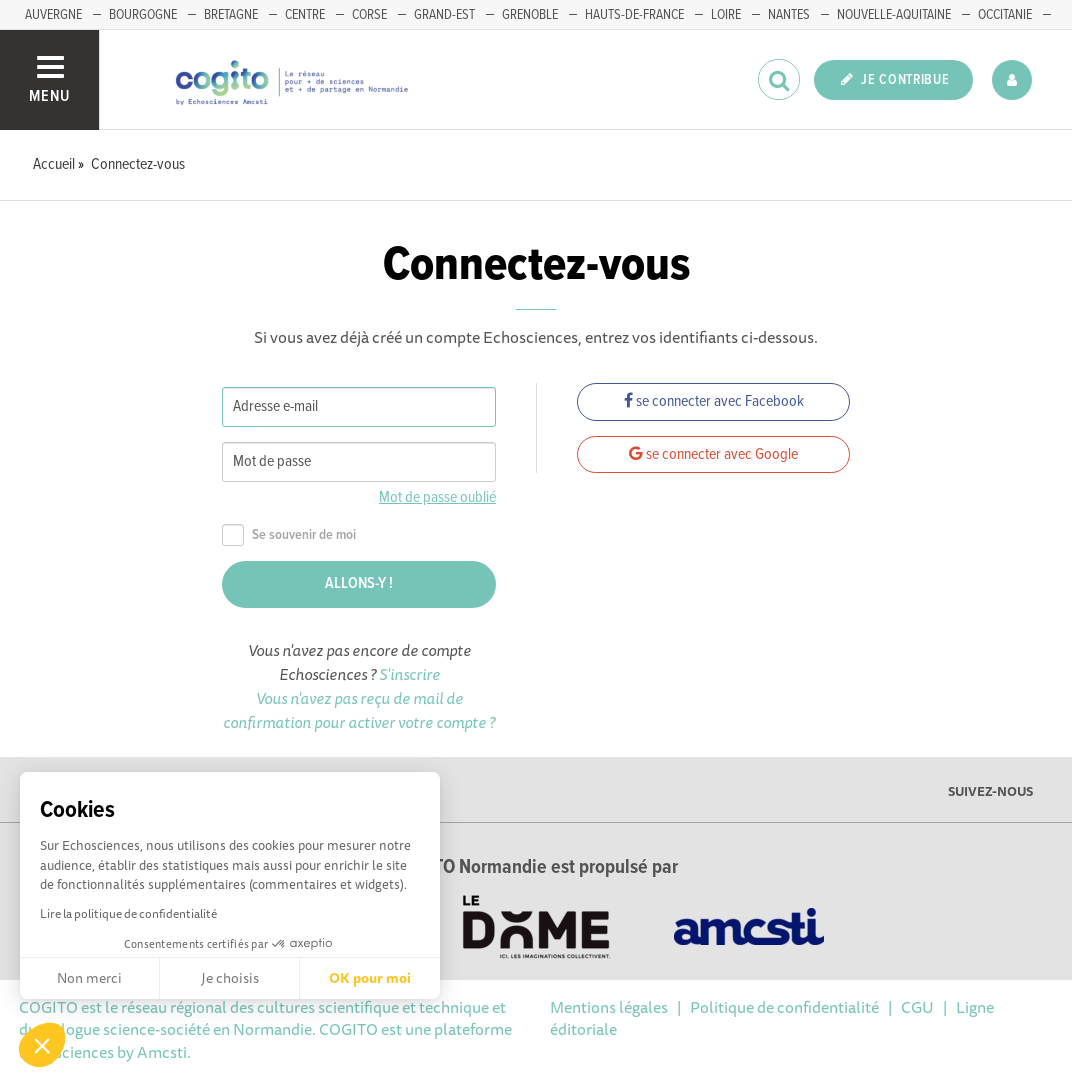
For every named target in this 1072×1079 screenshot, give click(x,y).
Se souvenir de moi (289, 535)
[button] (42, 1045)
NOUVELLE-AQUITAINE (894, 15)
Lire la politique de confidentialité (128, 913)
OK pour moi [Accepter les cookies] (370, 978)
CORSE (369, 15)
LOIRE (726, 15)
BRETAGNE (231, 15)
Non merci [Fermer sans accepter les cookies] (89, 978)
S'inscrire (409, 674)
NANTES (789, 15)
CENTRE (305, 15)
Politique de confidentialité (784, 1007)
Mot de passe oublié (437, 497)
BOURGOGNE (143, 15)
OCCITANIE (1005, 15)
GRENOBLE (530, 15)
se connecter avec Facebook (714, 401)
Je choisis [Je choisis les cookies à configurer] (230, 978)
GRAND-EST (444, 15)
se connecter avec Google (713, 454)
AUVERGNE (53, 15)
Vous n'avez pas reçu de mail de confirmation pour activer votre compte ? (359, 710)
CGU (917, 1007)
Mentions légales (609, 1007)
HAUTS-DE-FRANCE (634, 15)
